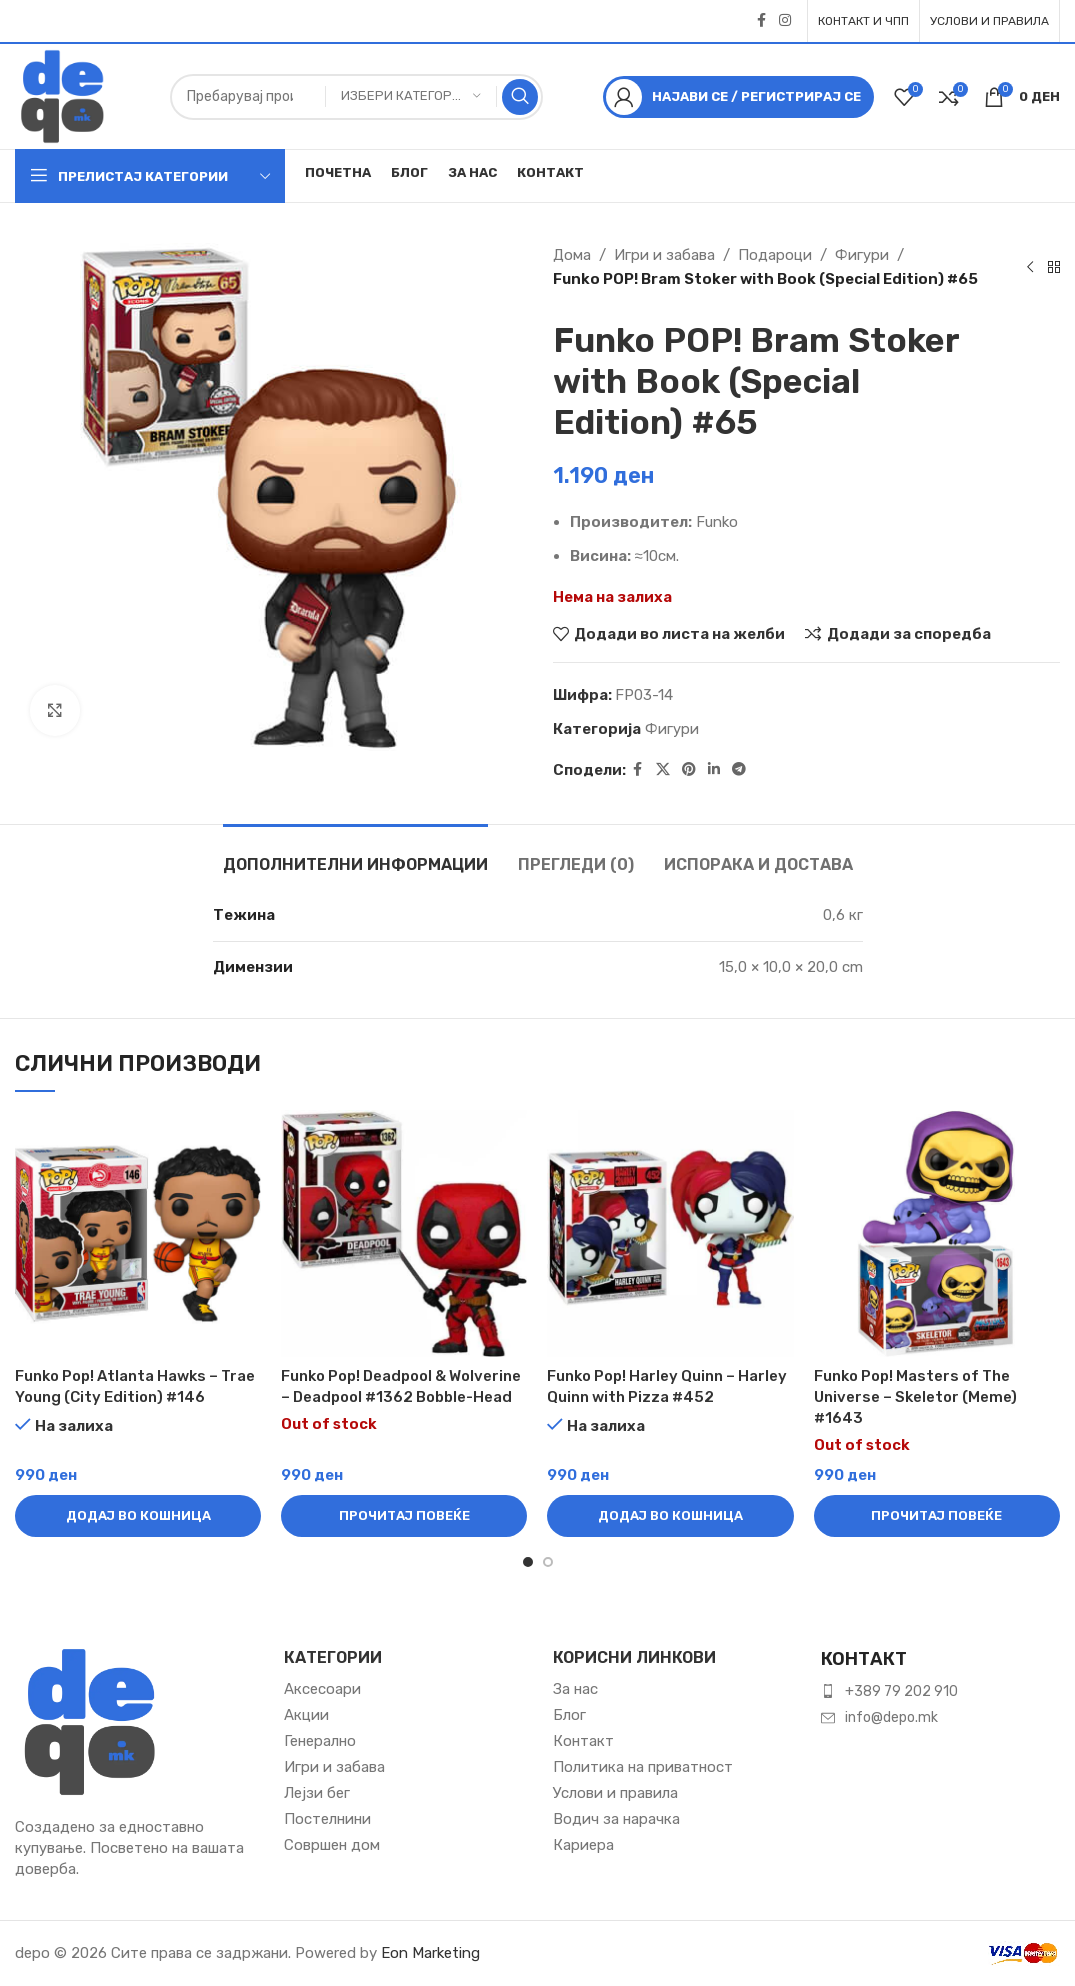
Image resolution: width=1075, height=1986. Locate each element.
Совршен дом (332, 1845)
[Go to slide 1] (528, 1562)
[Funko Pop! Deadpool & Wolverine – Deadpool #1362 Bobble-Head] (404, 1233)
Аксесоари (322, 1689)
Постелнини (327, 1819)
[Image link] (90, 1720)
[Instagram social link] (785, 21)
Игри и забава (664, 255)
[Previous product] (1030, 267)
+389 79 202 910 (901, 1691)
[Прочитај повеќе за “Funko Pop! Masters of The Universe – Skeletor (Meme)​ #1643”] (937, 1516)
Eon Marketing (430, 1953)
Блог (569, 1715)
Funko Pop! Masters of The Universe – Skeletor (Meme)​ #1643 (915, 1397)
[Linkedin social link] (714, 770)
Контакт (583, 1741)
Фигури (862, 255)
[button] (138, 1516)
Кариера (583, 1845)
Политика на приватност (643, 1767)
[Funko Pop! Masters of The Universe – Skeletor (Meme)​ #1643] (937, 1233)
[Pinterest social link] (689, 770)
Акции (306, 1715)
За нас (575, 1689)
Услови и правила (615, 1793)
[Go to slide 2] (548, 1562)
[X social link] (663, 770)
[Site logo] (62, 95)
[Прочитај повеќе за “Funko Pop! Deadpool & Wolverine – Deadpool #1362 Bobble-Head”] (404, 1516)
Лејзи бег (317, 1793)
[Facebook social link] (761, 21)
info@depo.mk (891, 1717)
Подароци (775, 255)
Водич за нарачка (616, 1819)
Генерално (320, 1741)
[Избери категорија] (411, 96)
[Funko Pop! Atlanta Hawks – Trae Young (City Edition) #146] (138, 1233)
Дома (572, 255)
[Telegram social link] (739, 770)
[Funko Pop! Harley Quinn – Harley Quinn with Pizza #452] (670, 1233)
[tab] (355, 854)
